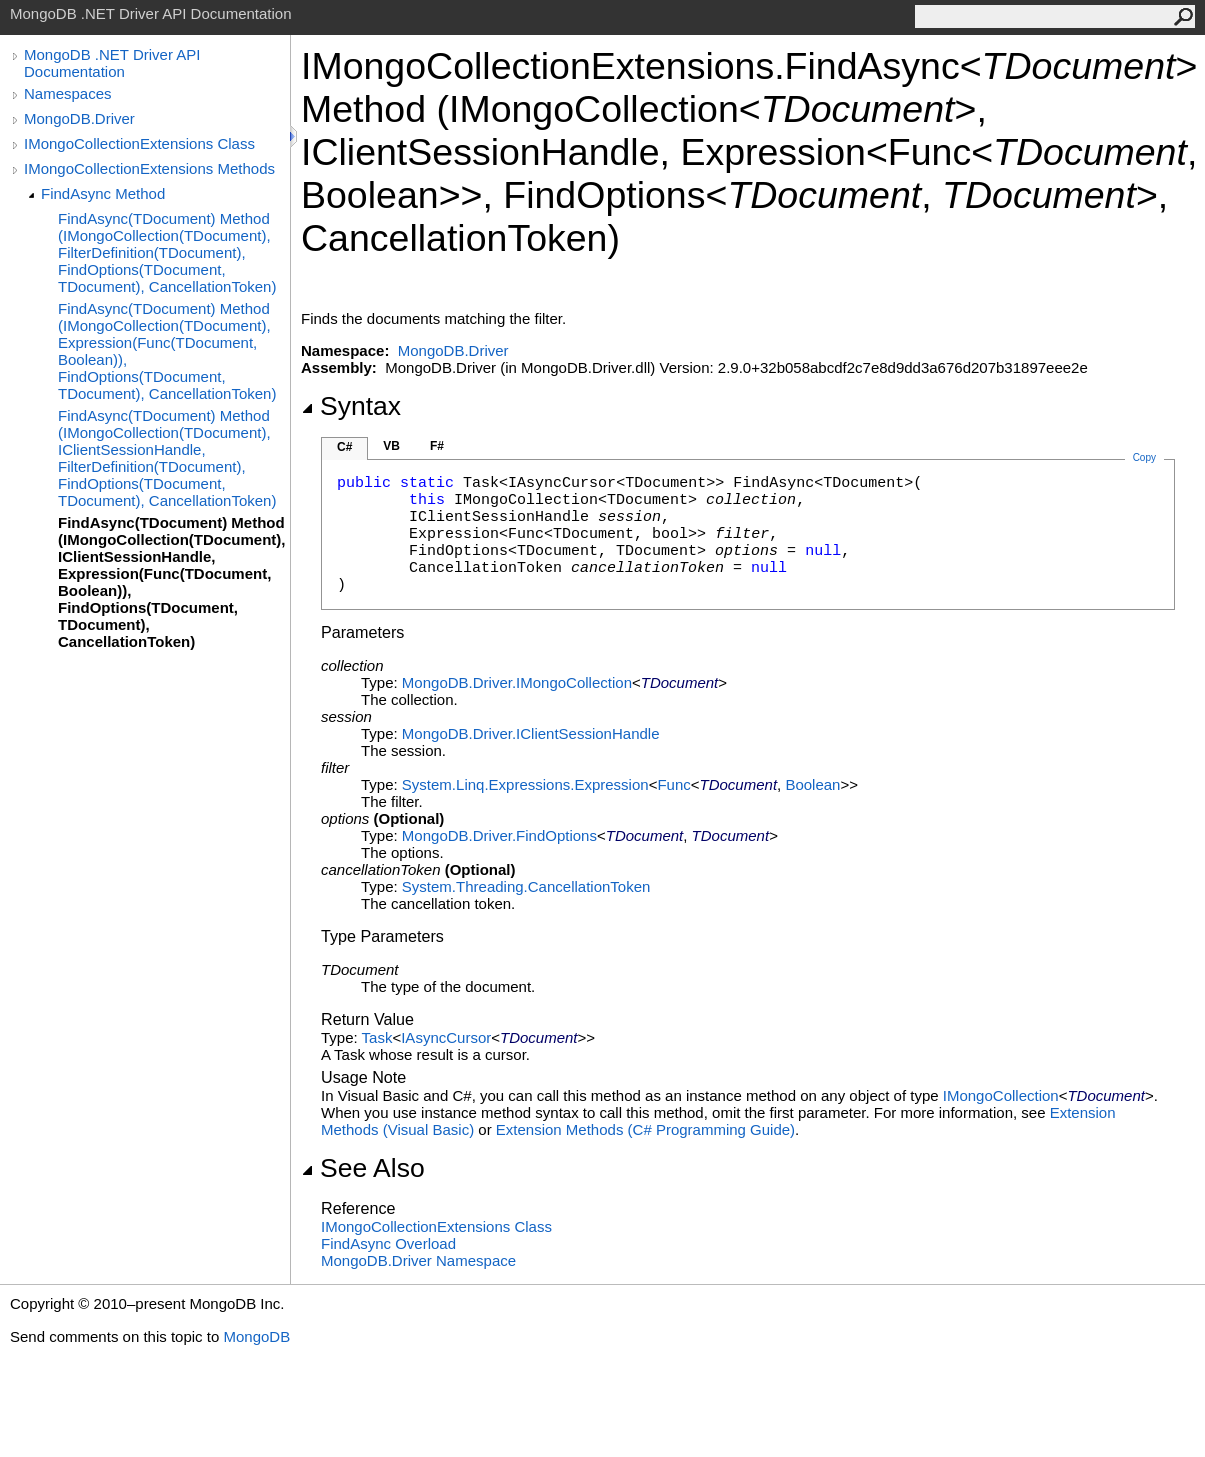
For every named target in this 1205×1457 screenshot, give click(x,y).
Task (377, 1037)
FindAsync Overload (388, 1243)
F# (437, 446)
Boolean (812, 784)
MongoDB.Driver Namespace (418, 1260)
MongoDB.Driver (79, 118)
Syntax (351, 406)
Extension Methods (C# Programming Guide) (645, 1129)
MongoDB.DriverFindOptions (499, 835)
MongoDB (256, 1336)
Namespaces (68, 93)
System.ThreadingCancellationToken (526, 886)
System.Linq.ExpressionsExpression (525, 784)
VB (391, 446)
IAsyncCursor (446, 1037)
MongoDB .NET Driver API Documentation (112, 63)
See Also (363, 1168)
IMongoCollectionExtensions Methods (149, 168)
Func (673, 784)
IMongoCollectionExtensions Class (139, 143)
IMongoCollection (1001, 1095)
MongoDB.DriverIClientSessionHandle (531, 733)
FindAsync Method (103, 193)
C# (344, 447)
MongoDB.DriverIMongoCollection (517, 682)
